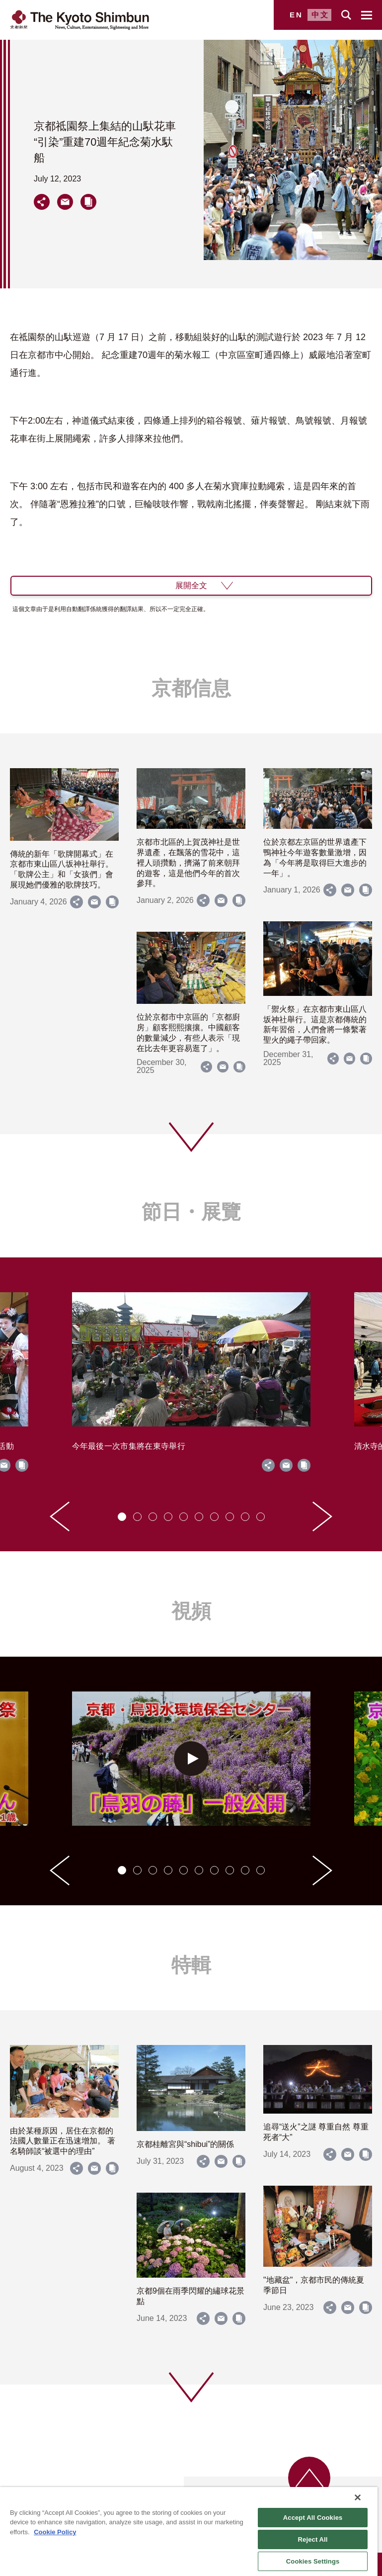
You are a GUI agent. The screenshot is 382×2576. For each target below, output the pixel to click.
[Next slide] (322, 1516)
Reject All (313, 2539)
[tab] (122, 1516)
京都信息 (191, 688)
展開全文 (191, 585)
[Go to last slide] (60, 1516)
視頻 (191, 1611)
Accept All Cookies (313, 2517)
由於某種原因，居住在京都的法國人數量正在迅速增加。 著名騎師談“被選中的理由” (62, 2141)
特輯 (191, 1965)
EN (296, 14)
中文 (320, 14)
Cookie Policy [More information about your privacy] (55, 2532)
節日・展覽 (191, 1212)
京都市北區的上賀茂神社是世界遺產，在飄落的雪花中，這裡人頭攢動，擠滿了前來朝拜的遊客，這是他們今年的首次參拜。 (188, 863)
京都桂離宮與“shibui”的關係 (185, 2144)
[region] (189, 2531)
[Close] (358, 2497)
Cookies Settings (313, 2561)
